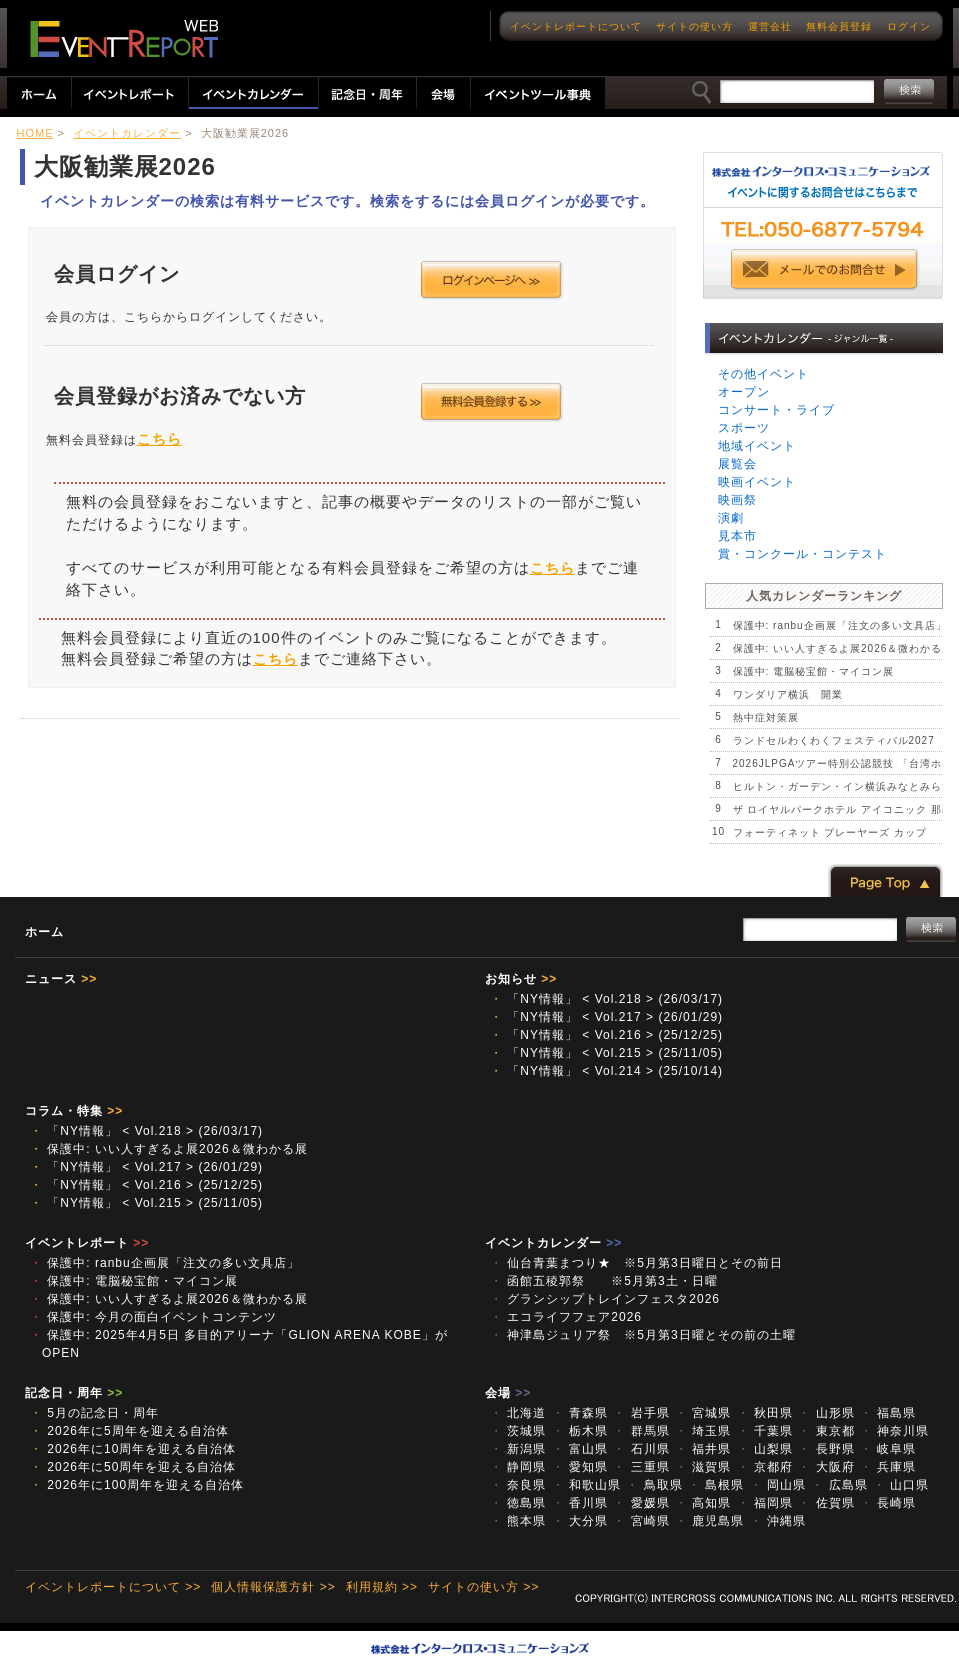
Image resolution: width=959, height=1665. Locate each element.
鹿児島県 (709, 1521)
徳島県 (518, 1503)
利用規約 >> (382, 1587)
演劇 (731, 518)
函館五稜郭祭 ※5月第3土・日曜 (610, 1281)
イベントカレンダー (127, 133)
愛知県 (580, 1467)
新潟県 (518, 1449)
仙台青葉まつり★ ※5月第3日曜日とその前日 (643, 1263)
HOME (35, 133)
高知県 (703, 1503)
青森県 (580, 1413)
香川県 (580, 1503)
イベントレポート (87, 1243)
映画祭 (737, 500)
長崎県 (888, 1503)
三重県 (641, 1467)
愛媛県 (641, 1503)
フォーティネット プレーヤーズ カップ (830, 832)
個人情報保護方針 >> (273, 1587)
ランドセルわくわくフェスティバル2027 (834, 740)
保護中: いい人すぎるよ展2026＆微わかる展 (843, 648)
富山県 (580, 1449)
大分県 (580, 1521)
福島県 (888, 1413)
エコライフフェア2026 (566, 1317)
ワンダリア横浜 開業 (788, 694)
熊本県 (518, 1521)
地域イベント (757, 446)
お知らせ (521, 979)
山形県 (826, 1413)
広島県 (839, 1485)
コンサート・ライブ (776, 410)
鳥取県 (654, 1485)
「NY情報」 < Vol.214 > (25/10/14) (606, 1071)
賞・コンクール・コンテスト (802, 554)
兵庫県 (888, 1467)
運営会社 (770, 26)
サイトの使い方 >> (483, 1587)
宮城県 (703, 1413)
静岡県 (518, 1467)
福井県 (703, 1449)
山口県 (901, 1485)
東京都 (826, 1431)
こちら (159, 439)
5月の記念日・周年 (94, 1413)
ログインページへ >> (491, 280)
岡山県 (778, 1485)
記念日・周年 (74, 1393)
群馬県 (641, 1431)
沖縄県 (778, 1521)
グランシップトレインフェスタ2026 (605, 1299)
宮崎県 (641, 1521)
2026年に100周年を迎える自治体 (137, 1485)
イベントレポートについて (576, 26)
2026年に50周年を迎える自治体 (133, 1467)
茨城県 (518, 1431)
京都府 (765, 1467)
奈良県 (518, 1485)
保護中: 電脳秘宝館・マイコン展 (814, 671)
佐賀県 (826, 1503)
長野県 (826, 1449)
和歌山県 (586, 1485)
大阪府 (826, 1467)
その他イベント (763, 374)
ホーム (44, 932)
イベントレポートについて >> (113, 1587)
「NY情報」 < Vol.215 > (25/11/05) (606, 1053)
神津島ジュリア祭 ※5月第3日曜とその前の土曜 (643, 1335)
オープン (744, 392)
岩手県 (641, 1413)
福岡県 (765, 1503)
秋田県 (765, 1413)
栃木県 (580, 1431)
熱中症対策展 (766, 717)
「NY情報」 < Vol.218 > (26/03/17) (606, 999)
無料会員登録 (839, 26)
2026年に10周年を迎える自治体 (133, 1449)
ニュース (61, 979)
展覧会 (737, 464)
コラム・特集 (74, 1111)
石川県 (641, 1449)
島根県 (716, 1485)
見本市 (737, 536)
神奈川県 (894, 1431)
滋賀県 (703, 1467)
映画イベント (757, 482)
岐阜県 (888, 1449)
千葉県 (765, 1431)
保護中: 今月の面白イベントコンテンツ (153, 1317)
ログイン (909, 26)
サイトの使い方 (694, 26)
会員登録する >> (491, 402)
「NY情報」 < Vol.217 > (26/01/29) (606, 1017)
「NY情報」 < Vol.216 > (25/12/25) (606, 1035)
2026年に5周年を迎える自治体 (129, 1431)
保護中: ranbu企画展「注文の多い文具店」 (840, 625)
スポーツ (744, 428)
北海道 (518, 1413)
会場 (508, 1393)
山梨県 (765, 1449)
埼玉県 (703, 1431)
